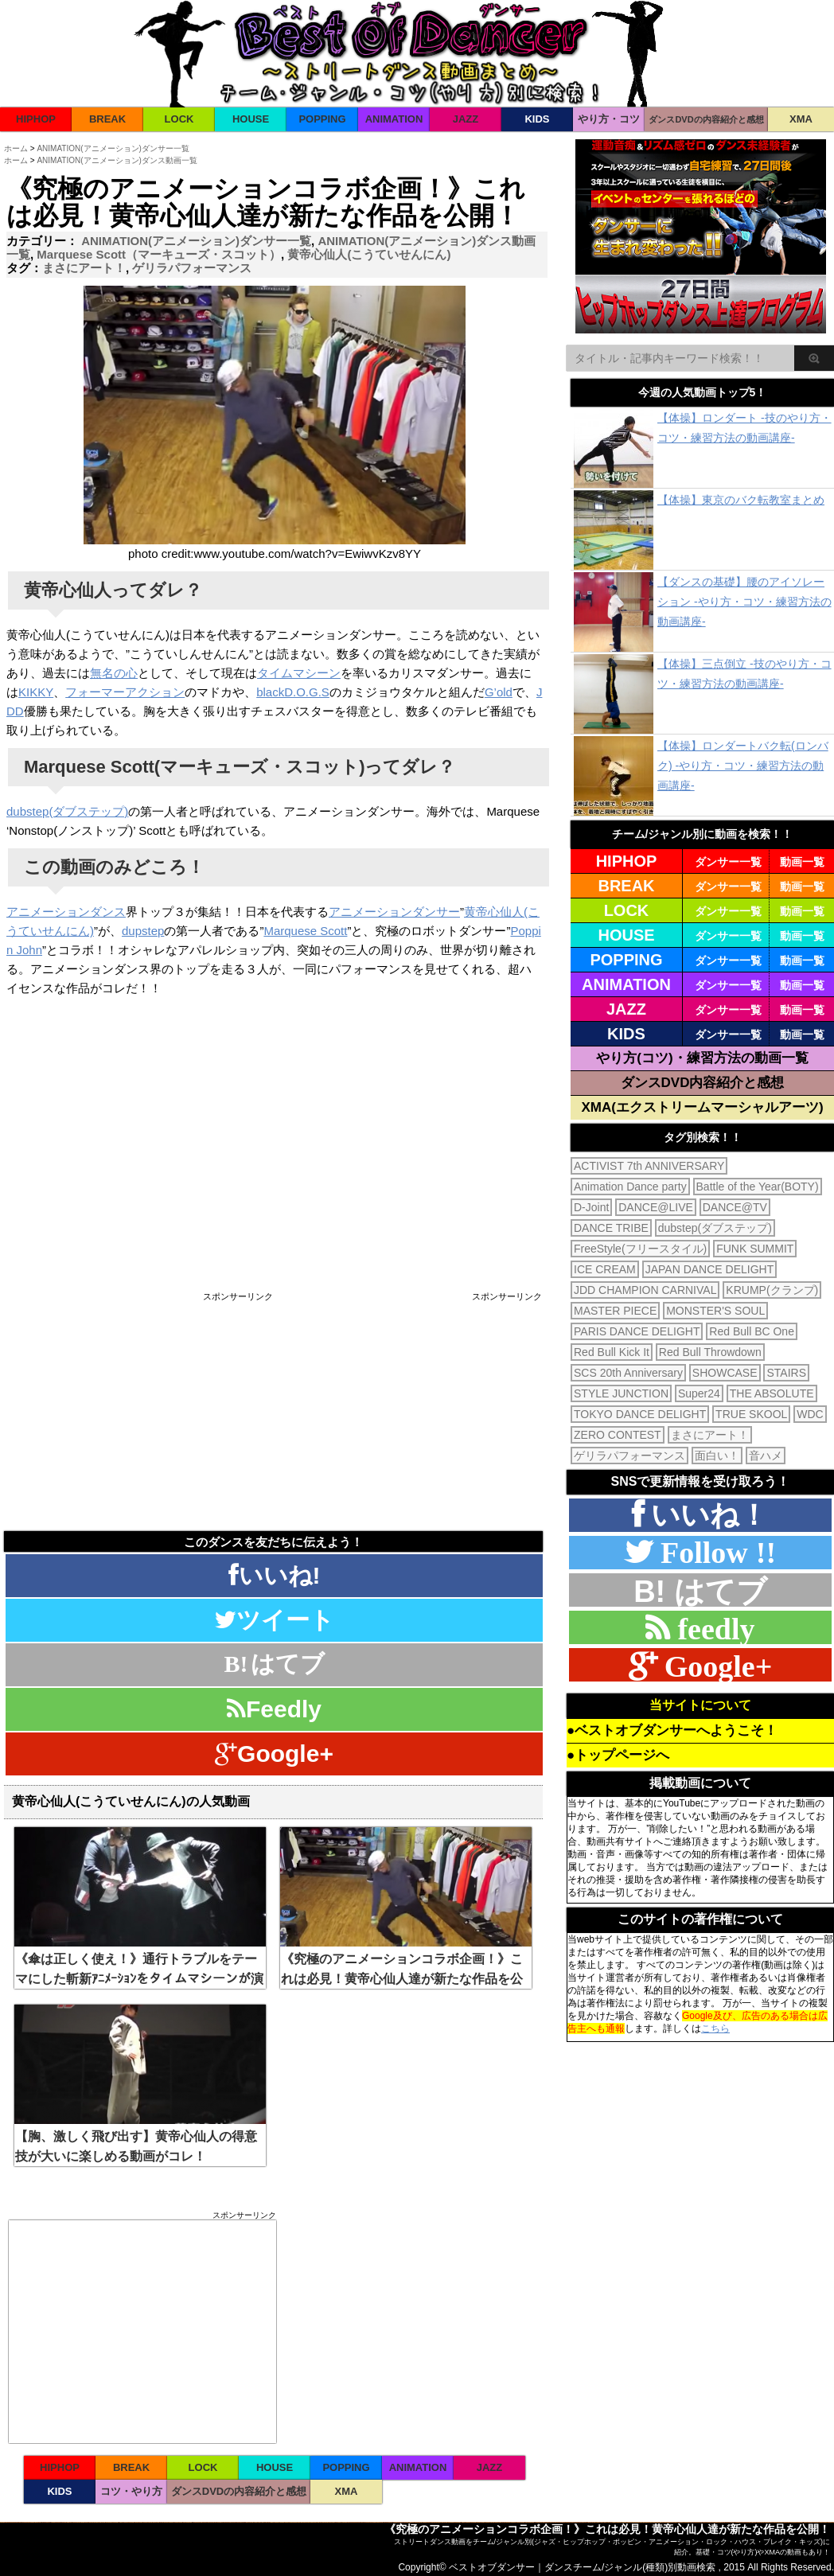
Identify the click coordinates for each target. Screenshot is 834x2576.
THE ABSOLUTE (772, 1393)
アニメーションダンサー (394, 911)
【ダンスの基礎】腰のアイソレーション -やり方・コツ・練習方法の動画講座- (744, 601)
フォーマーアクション (125, 692)
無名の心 (114, 673)
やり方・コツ (609, 119)
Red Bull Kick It (611, 1352)
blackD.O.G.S (292, 692)
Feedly (274, 1709)
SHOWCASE (725, 1372)
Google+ (274, 1753)
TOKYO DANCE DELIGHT (640, 1414)
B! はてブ (700, 1591)
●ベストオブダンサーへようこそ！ (672, 1730)
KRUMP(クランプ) (772, 1290)
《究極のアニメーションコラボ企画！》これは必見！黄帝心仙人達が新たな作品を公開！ (402, 1978)
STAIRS (786, 1372)
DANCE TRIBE (611, 1228)
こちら (715, 2028)
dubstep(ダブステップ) (67, 811)
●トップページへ (618, 1755)
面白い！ (717, 1455)
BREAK (107, 119)
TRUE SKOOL (751, 1414)
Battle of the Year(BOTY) (757, 1186)
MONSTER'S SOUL (715, 1310)
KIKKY (35, 692)
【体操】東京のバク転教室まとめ (740, 499)
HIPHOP (36, 119)
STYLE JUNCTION (621, 1393)
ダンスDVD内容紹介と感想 (703, 1082)
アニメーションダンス (66, 911)
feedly (711, 1628)
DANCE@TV (735, 1207)
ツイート (274, 1620)
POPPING (321, 119)
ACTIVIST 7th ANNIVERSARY (649, 1165)
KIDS (536, 119)
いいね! (274, 1575)
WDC (810, 1414)
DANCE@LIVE (655, 1207)
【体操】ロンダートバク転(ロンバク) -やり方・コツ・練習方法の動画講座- (742, 765)
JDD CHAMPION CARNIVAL (645, 1290)
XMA (801, 119)
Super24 (699, 1393)
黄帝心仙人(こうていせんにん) (368, 254)
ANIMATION (394, 119)
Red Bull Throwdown (710, 1352)
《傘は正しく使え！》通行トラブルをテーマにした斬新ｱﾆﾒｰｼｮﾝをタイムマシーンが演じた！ (139, 1978)
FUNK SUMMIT (754, 1248)
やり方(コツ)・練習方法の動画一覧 (702, 1058)
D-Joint (591, 1207)
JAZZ (466, 119)
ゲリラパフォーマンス (191, 268)
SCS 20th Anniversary (628, 1372)
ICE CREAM (605, 1269)
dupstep (143, 930)
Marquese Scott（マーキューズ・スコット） (159, 254)
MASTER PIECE (615, 1310)
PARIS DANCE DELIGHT (637, 1331)
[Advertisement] (139, 1412)
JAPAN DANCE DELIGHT (709, 1269)
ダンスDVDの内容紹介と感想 (706, 119)
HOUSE (250, 119)
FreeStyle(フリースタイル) (640, 1248)
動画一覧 (802, 861)
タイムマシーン (299, 673)
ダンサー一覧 (728, 861)
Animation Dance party (630, 1186)
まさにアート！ (84, 268)
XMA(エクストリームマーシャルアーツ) (702, 1107)
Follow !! (714, 1552)
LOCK (179, 119)
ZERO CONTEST (617, 1434)
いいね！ (706, 1515)
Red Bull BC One (751, 1331)
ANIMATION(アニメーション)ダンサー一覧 (196, 240)
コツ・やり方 (131, 2491)
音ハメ (765, 1455)
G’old (498, 692)
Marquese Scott (305, 930)
